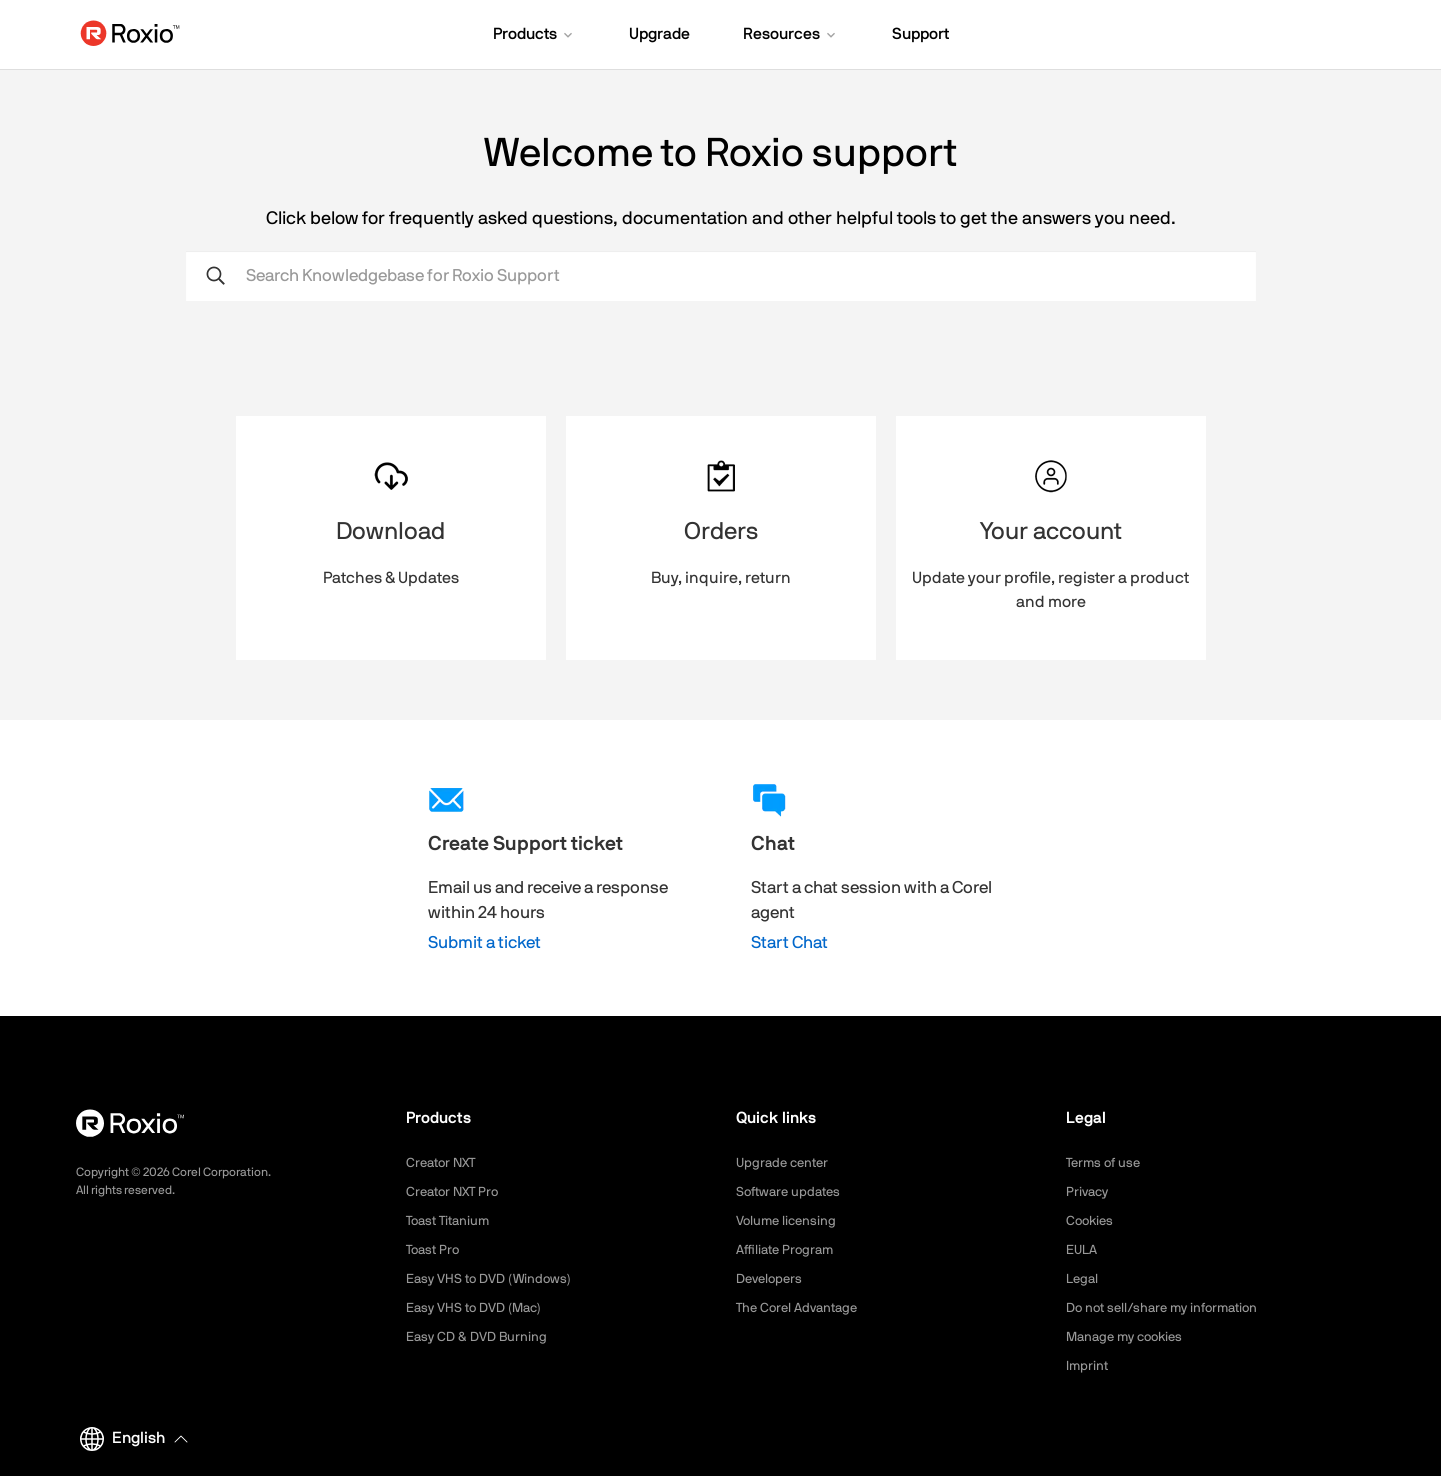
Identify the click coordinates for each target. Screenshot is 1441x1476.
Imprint (1088, 1366)
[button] (534, 36)
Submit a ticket (484, 942)
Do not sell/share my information (1169, 1308)
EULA (1083, 1250)
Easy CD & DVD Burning (480, 1337)
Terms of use (1106, 1163)
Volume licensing (789, 1221)
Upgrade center (785, 1163)
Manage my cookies (1129, 1337)
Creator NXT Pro (456, 1192)
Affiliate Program (788, 1250)
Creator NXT (444, 1163)
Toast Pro (435, 1250)
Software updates (792, 1192)
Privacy (1089, 1192)
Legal (1083, 1279)
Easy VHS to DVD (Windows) (493, 1279)
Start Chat (789, 942)
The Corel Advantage (801, 1308)
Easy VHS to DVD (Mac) (479, 1308)
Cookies (1091, 1221)
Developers (772, 1279)
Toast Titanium (451, 1221)
